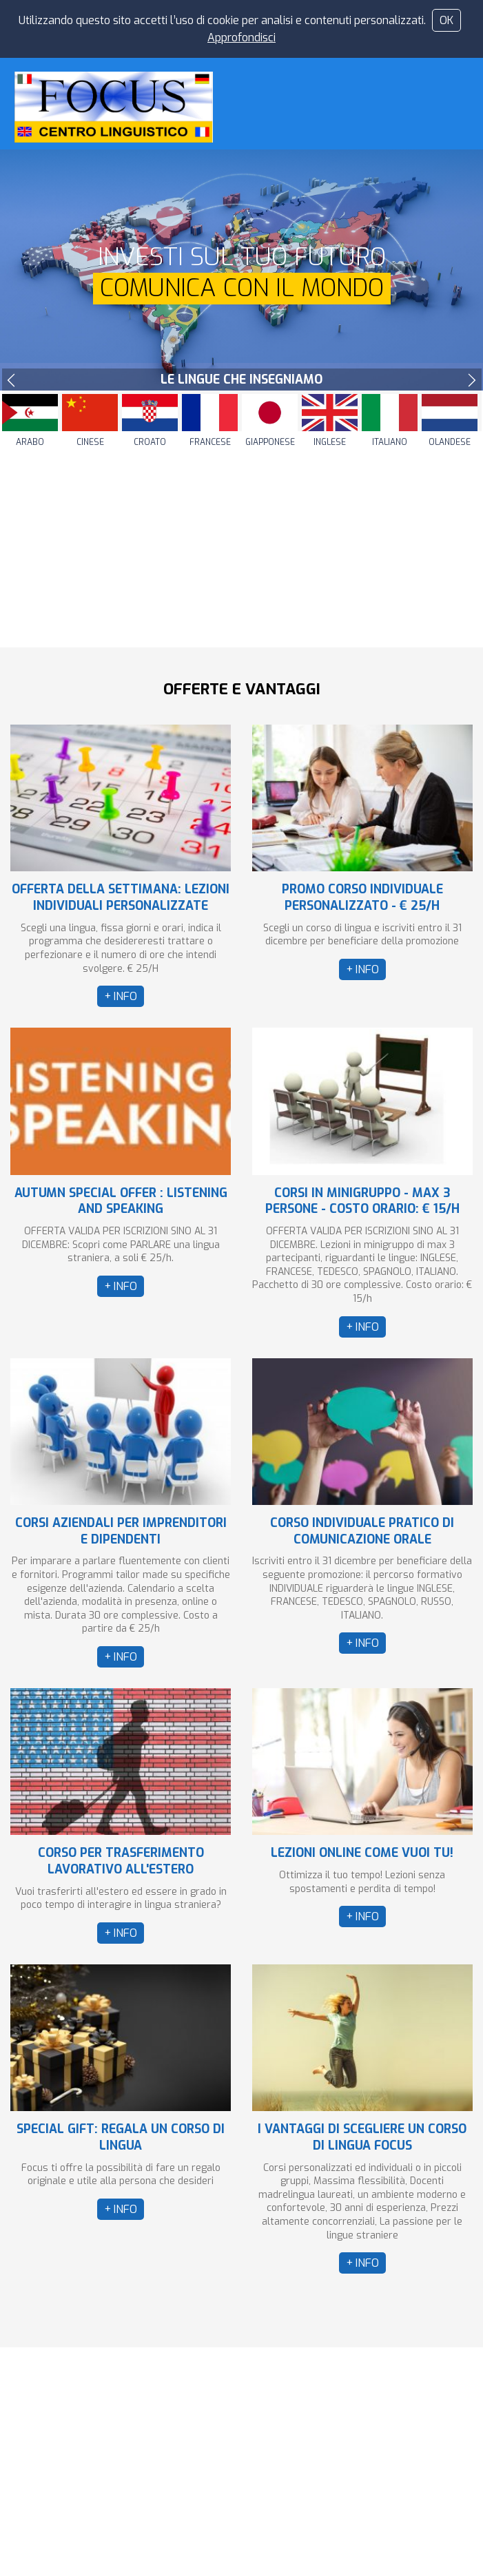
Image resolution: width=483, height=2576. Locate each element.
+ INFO (120, 996)
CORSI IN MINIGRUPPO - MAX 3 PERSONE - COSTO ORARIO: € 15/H (362, 1201)
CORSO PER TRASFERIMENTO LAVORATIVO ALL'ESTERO (121, 1861)
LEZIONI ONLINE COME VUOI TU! (362, 1853)
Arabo (30, 442)
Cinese (90, 442)
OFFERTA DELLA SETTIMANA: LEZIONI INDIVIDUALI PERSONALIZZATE (120, 897)
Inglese (330, 442)
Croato (150, 442)
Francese (210, 442)
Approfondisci (241, 37)
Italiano (389, 442)
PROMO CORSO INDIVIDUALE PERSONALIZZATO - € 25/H (362, 897)
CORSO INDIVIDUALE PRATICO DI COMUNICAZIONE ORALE (362, 1531)
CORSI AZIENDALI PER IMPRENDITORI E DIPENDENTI (121, 1531)
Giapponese (270, 442)
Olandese (450, 442)
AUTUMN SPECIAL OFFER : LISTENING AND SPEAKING (120, 1201)
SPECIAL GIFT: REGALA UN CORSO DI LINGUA (121, 2137)
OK (446, 20)
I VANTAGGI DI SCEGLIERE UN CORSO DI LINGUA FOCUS (362, 2137)
